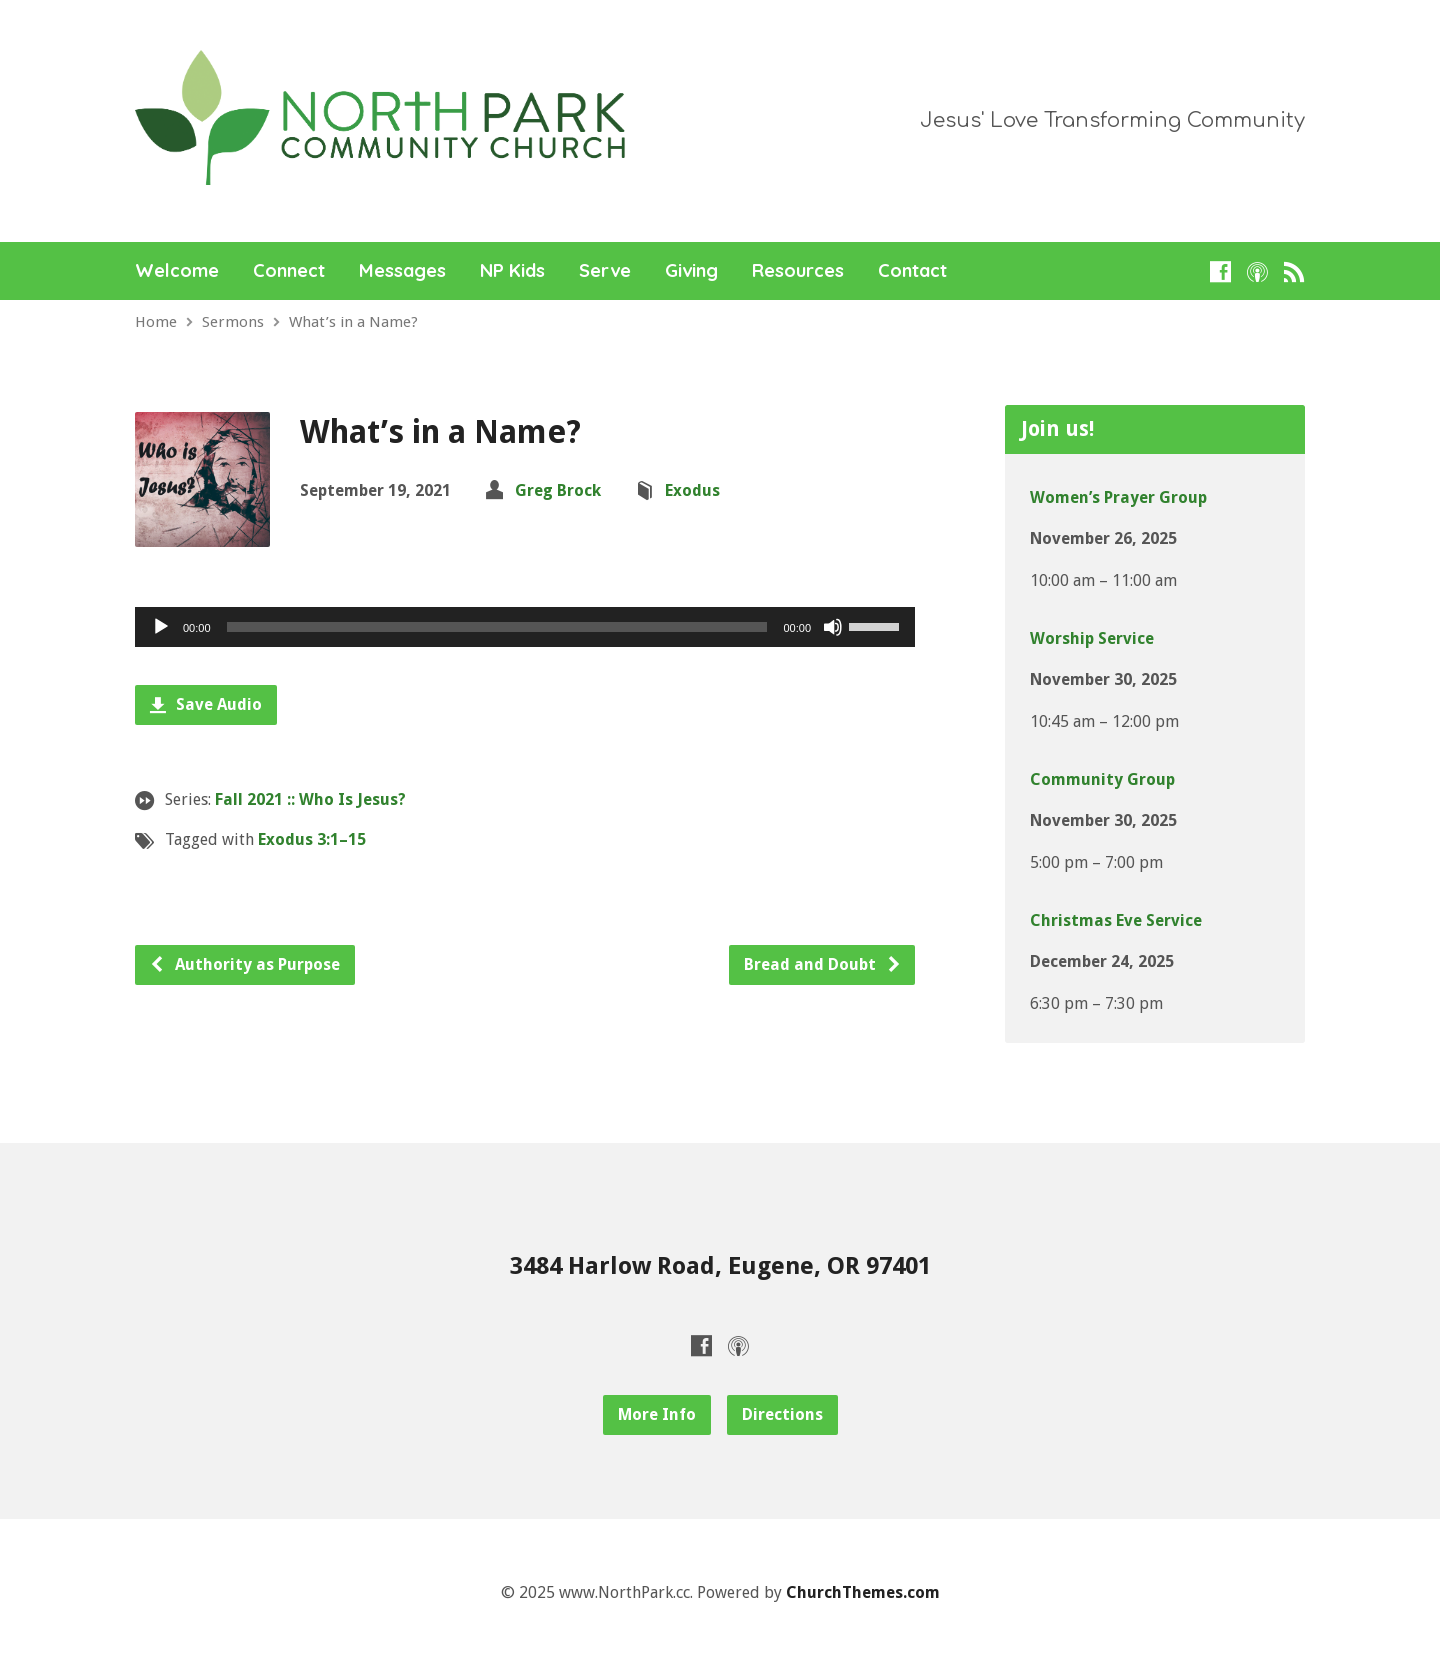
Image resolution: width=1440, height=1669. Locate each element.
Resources (798, 271)
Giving (691, 271)
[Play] (161, 627)
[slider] (497, 627)
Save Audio (206, 704)
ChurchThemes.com (863, 1592)
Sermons (233, 322)
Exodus (692, 490)
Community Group (1102, 779)
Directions (782, 1414)
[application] (525, 627)
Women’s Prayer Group (1118, 497)
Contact (912, 271)
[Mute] (833, 627)
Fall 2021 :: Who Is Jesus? (310, 799)
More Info (657, 1414)
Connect (289, 271)
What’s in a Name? (353, 322)
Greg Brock (558, 490)
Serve (605, 271)
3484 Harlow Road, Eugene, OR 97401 (720, 1266)
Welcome (177, 271)
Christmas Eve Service (1116, 920)
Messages (402, 271)
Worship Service (1092, 638)
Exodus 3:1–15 (312, 839)
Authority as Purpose (244, 964)
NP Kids (512, 271)
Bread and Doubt (823, 964)
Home (156, 322)
